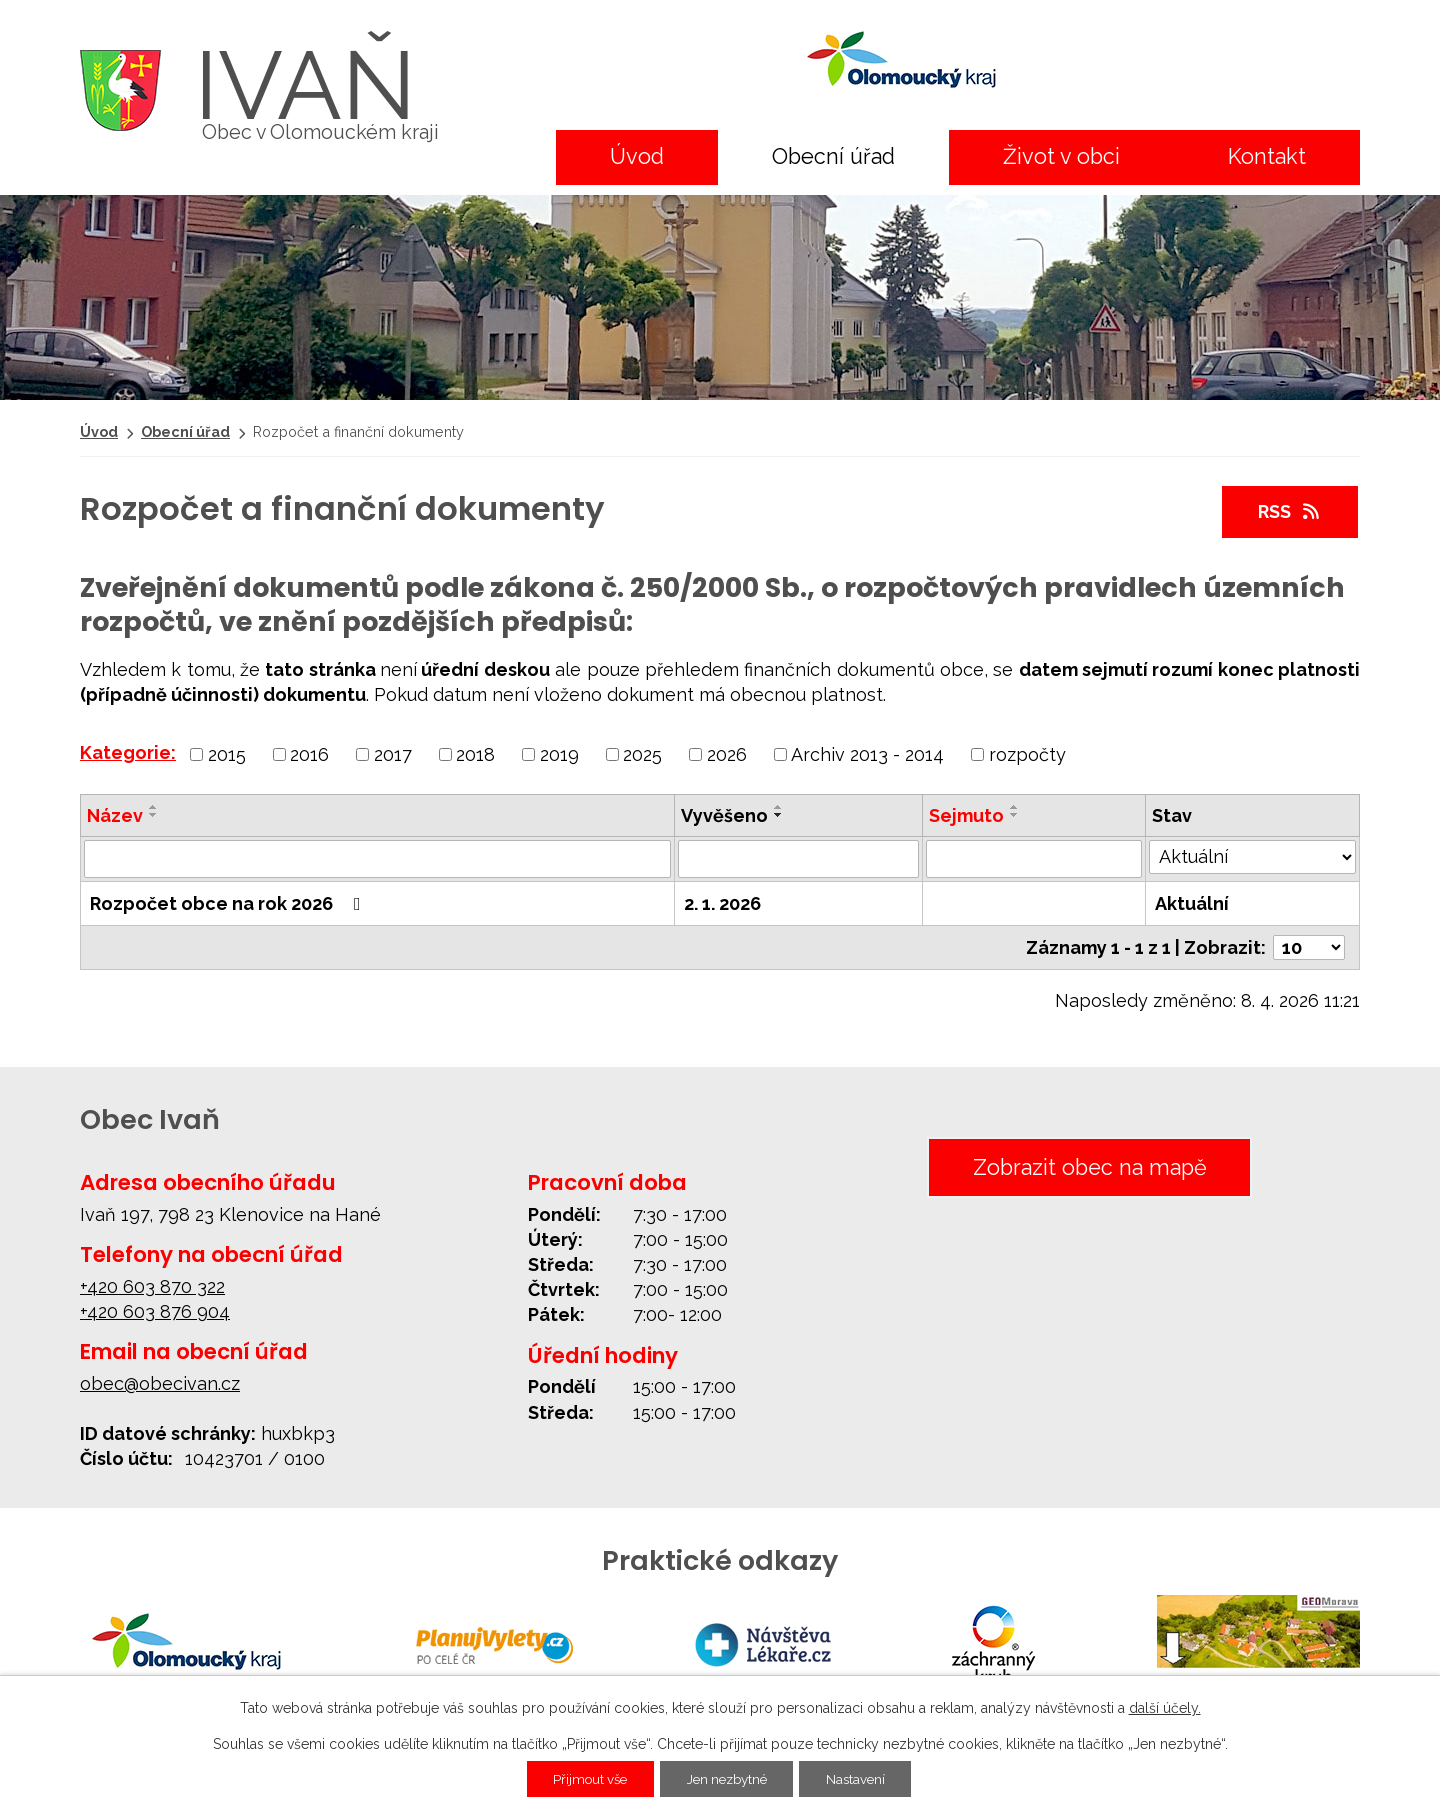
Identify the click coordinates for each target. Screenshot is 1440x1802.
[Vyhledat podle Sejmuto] (1034, 859)
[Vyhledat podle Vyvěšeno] (798, 859)
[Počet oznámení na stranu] (1309, 947)
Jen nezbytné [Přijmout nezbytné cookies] (728, 1779)
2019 (559, 753)
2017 (393, 753)
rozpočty (1027, 753)
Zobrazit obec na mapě (1086, 1167)
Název (115, 815)
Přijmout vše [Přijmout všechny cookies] (582, 1779)
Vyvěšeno (724, 815)
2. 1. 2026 (722, 903)
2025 (642, 753)
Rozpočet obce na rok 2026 (229, 903)
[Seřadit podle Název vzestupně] (154, 807)
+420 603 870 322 (152, 1286)
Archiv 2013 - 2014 (867, 753)
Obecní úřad (833, 156)
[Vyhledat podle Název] (377, 859)
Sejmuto (966, 815)
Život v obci (1061, 156)
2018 (475, 753)
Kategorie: (128, 752)
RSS (1290, 511)
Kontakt (1267, 156)
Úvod (637, 156)
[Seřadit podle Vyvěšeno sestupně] (779, 815)
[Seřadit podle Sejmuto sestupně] (1015, 815)
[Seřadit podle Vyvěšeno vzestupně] (779, 807)
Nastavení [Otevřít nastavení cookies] (864, 1779)
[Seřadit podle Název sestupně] (154, 815)
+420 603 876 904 (155, 1311)
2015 (227, 753)
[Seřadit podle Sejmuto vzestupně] (1015, 807)
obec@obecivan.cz (160, 1383)
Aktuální (1192, 903)
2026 (727, 753)
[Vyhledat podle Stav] (1252, 857)
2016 (309, 753)
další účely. (1165, 1708)
